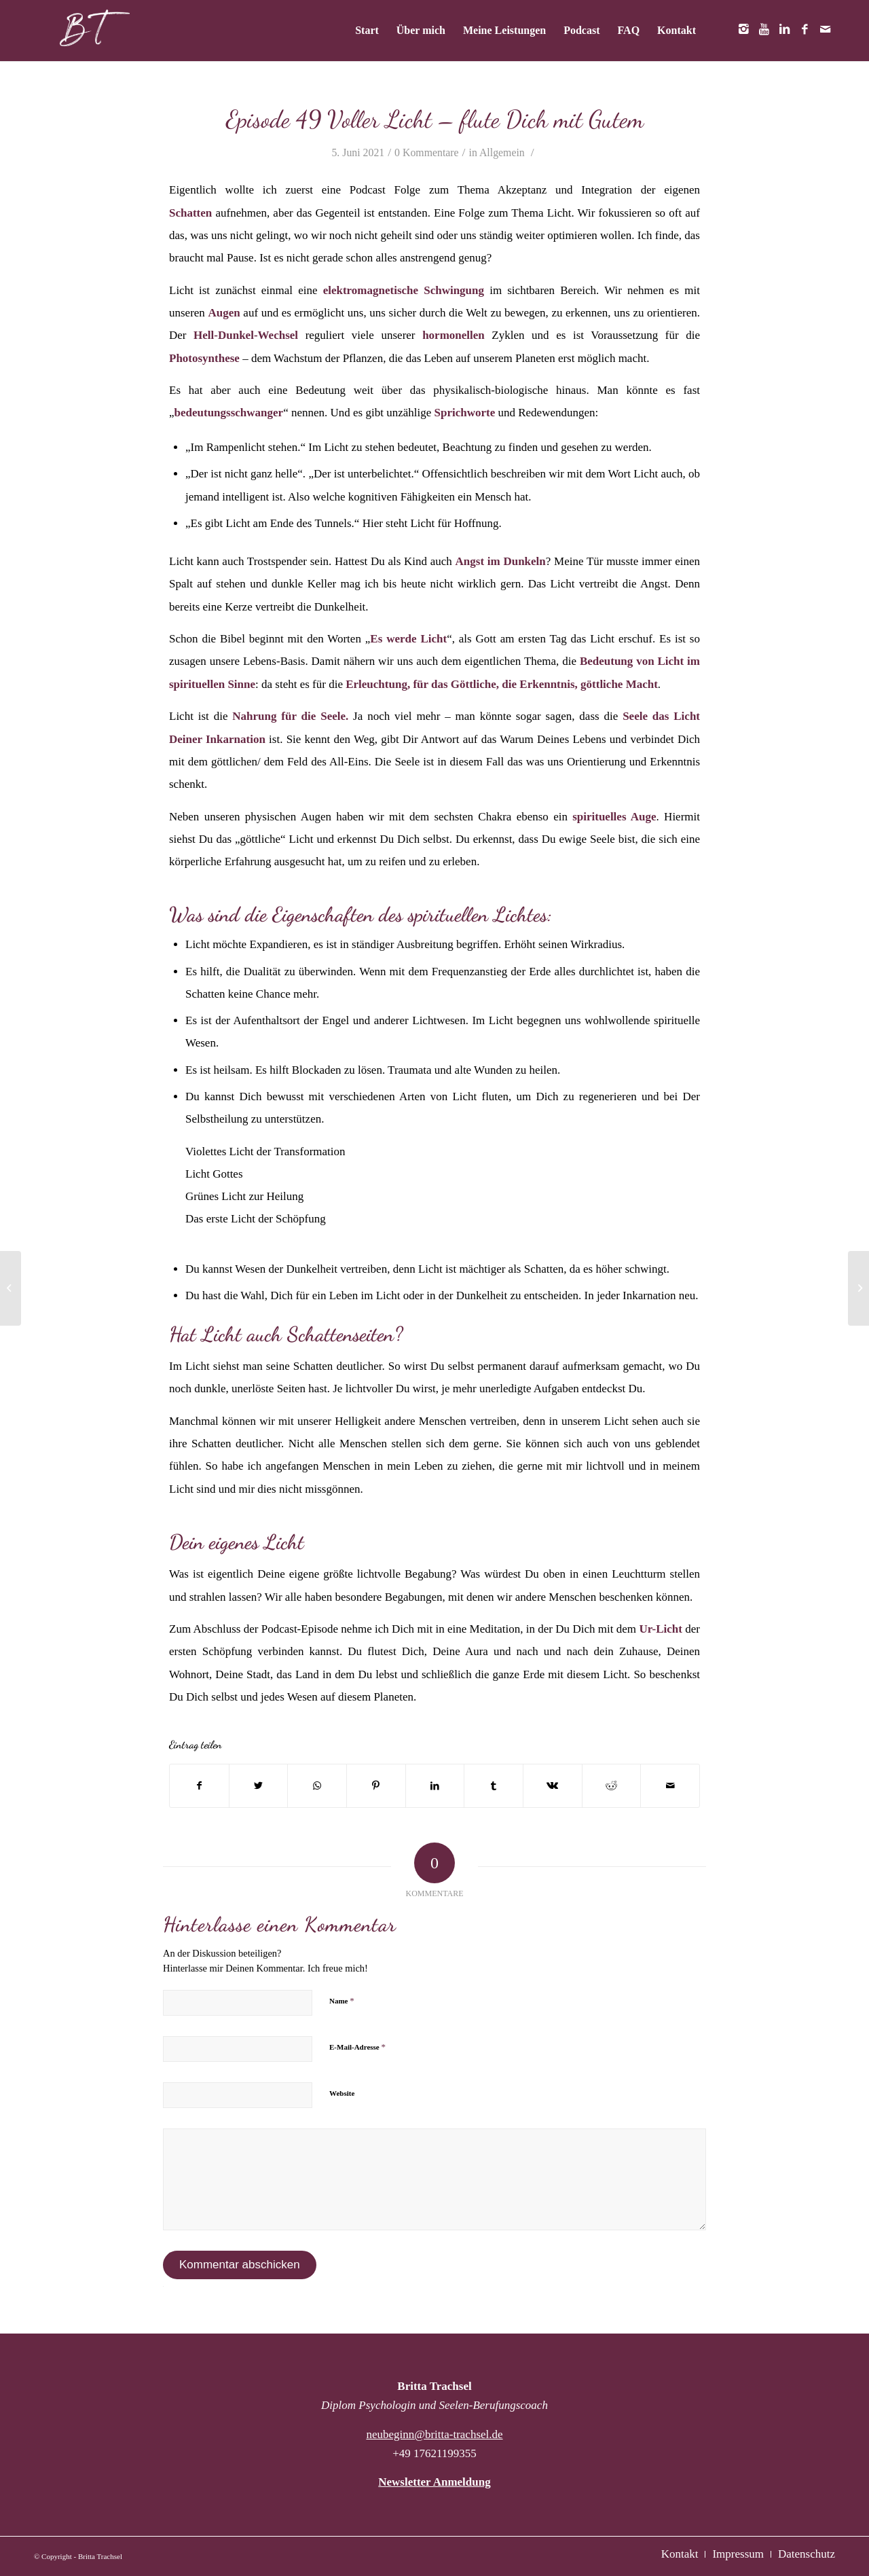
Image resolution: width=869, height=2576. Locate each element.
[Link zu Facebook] (804, 30)
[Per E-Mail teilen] (670, 1785)
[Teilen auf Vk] (552, 1785)
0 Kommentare (426, 152)
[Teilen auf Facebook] (199, 1785)
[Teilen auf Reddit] (612, 1785)
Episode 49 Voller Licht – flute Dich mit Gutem (435, 119)
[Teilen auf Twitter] (258, 1785)
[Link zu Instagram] (743, 30)
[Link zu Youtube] (764, 30)
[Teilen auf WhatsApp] (317, 1785)
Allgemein (502, 152)
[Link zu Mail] (825, 30)
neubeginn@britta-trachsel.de (434, 2434)
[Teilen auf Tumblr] (493, 1785)
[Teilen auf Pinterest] (376, 1785)
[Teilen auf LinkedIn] (435, 1785)
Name (341, 2000)
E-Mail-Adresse (357, 2047)
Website (341, 2093)
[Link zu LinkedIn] (784, 30)
